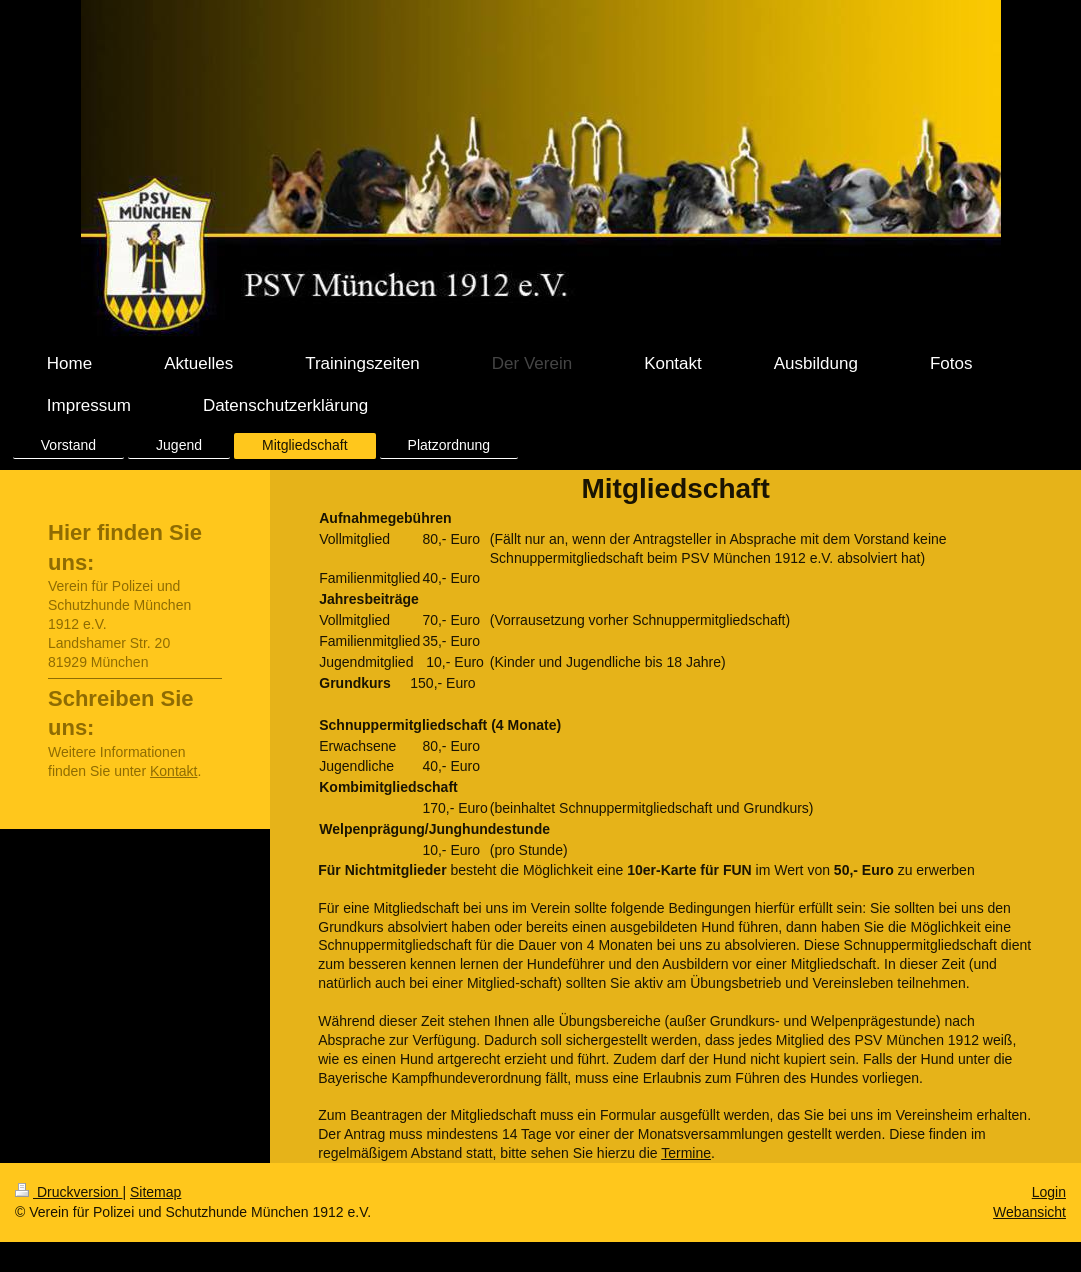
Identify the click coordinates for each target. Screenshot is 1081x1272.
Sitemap (155, 1192)
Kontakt (173, 771)
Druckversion (68, 1192)
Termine (686, 1153)
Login (1049, 1192)
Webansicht (1029, 1212)
